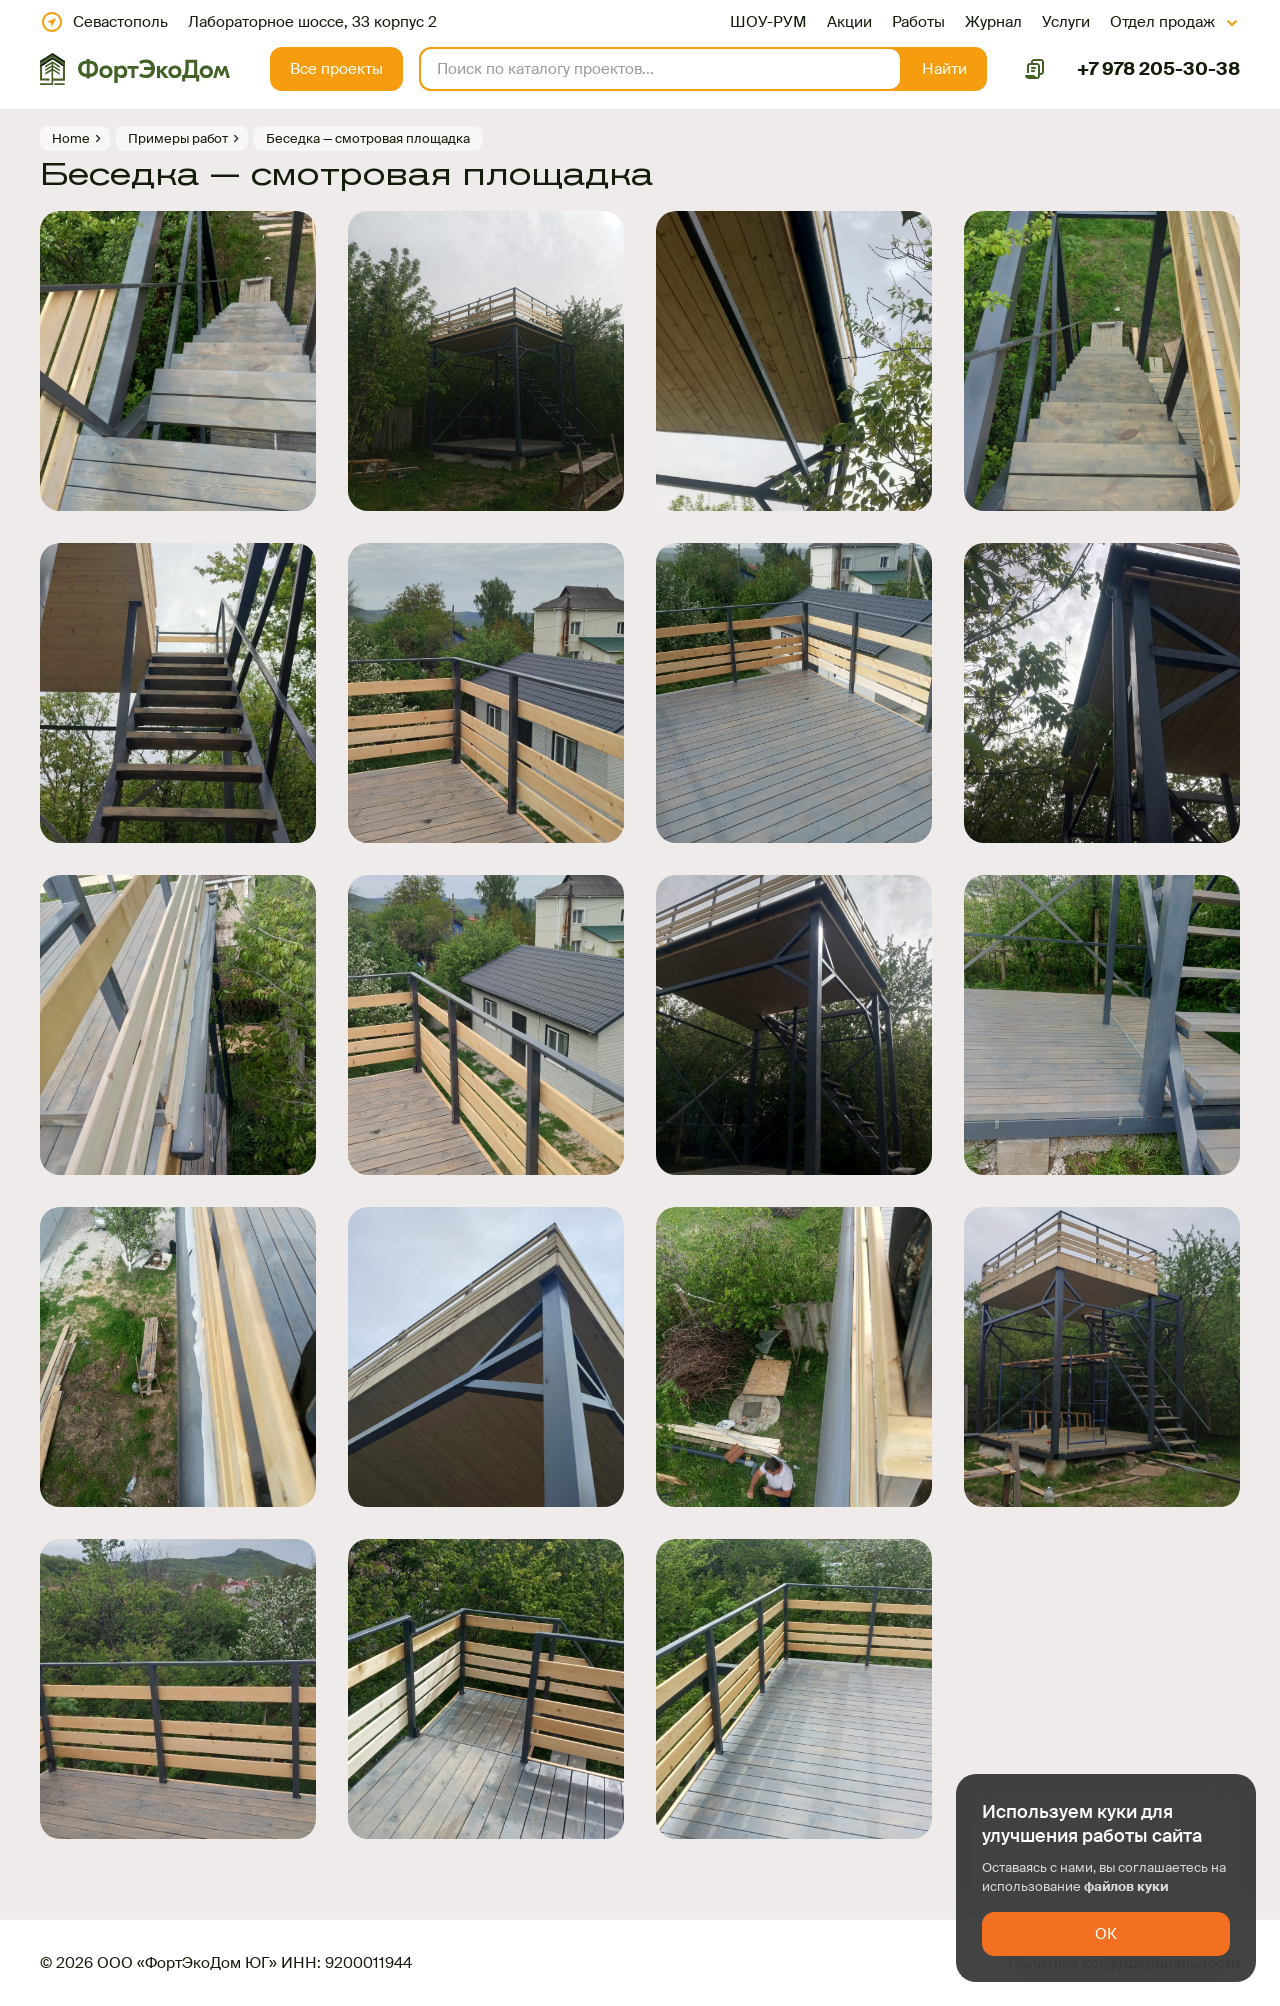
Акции (849, 22)
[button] (944, 69)
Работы (918, 22)
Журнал (993, 22)
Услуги (1066, 22)
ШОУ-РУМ (768, 22)
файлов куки (1126, 1886)
